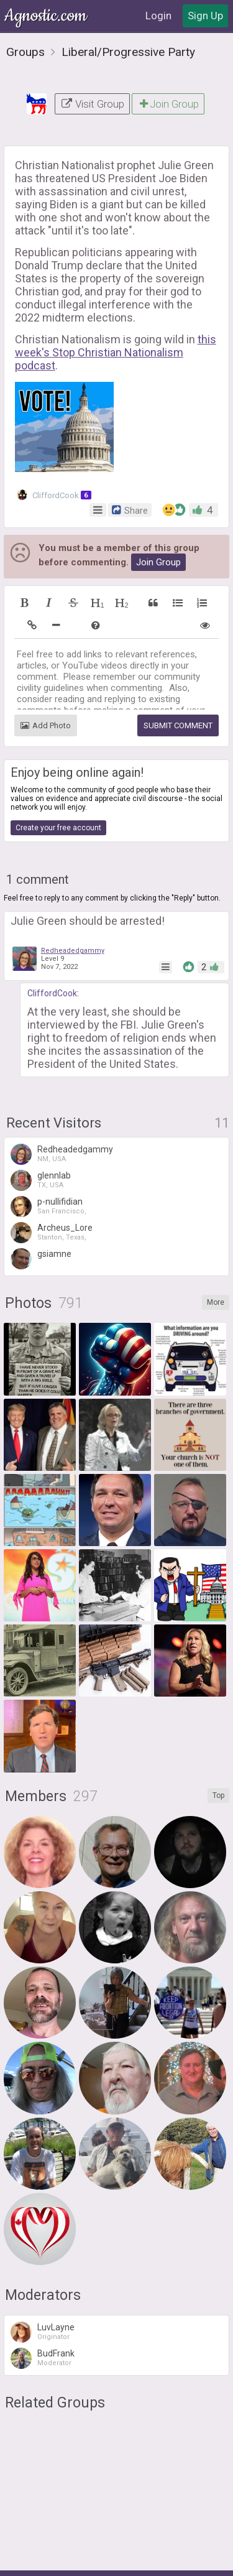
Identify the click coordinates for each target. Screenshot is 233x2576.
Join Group (168, 104)
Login (158, 15)
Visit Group (92, 104)
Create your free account (58, 827)
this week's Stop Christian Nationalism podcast (115, 352)
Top (218, 1795)
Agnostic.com (46, 16)
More (215, 1302)
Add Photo (46, 725)
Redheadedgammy (72, 951)
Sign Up (205, 15)
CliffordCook (54, 494)
